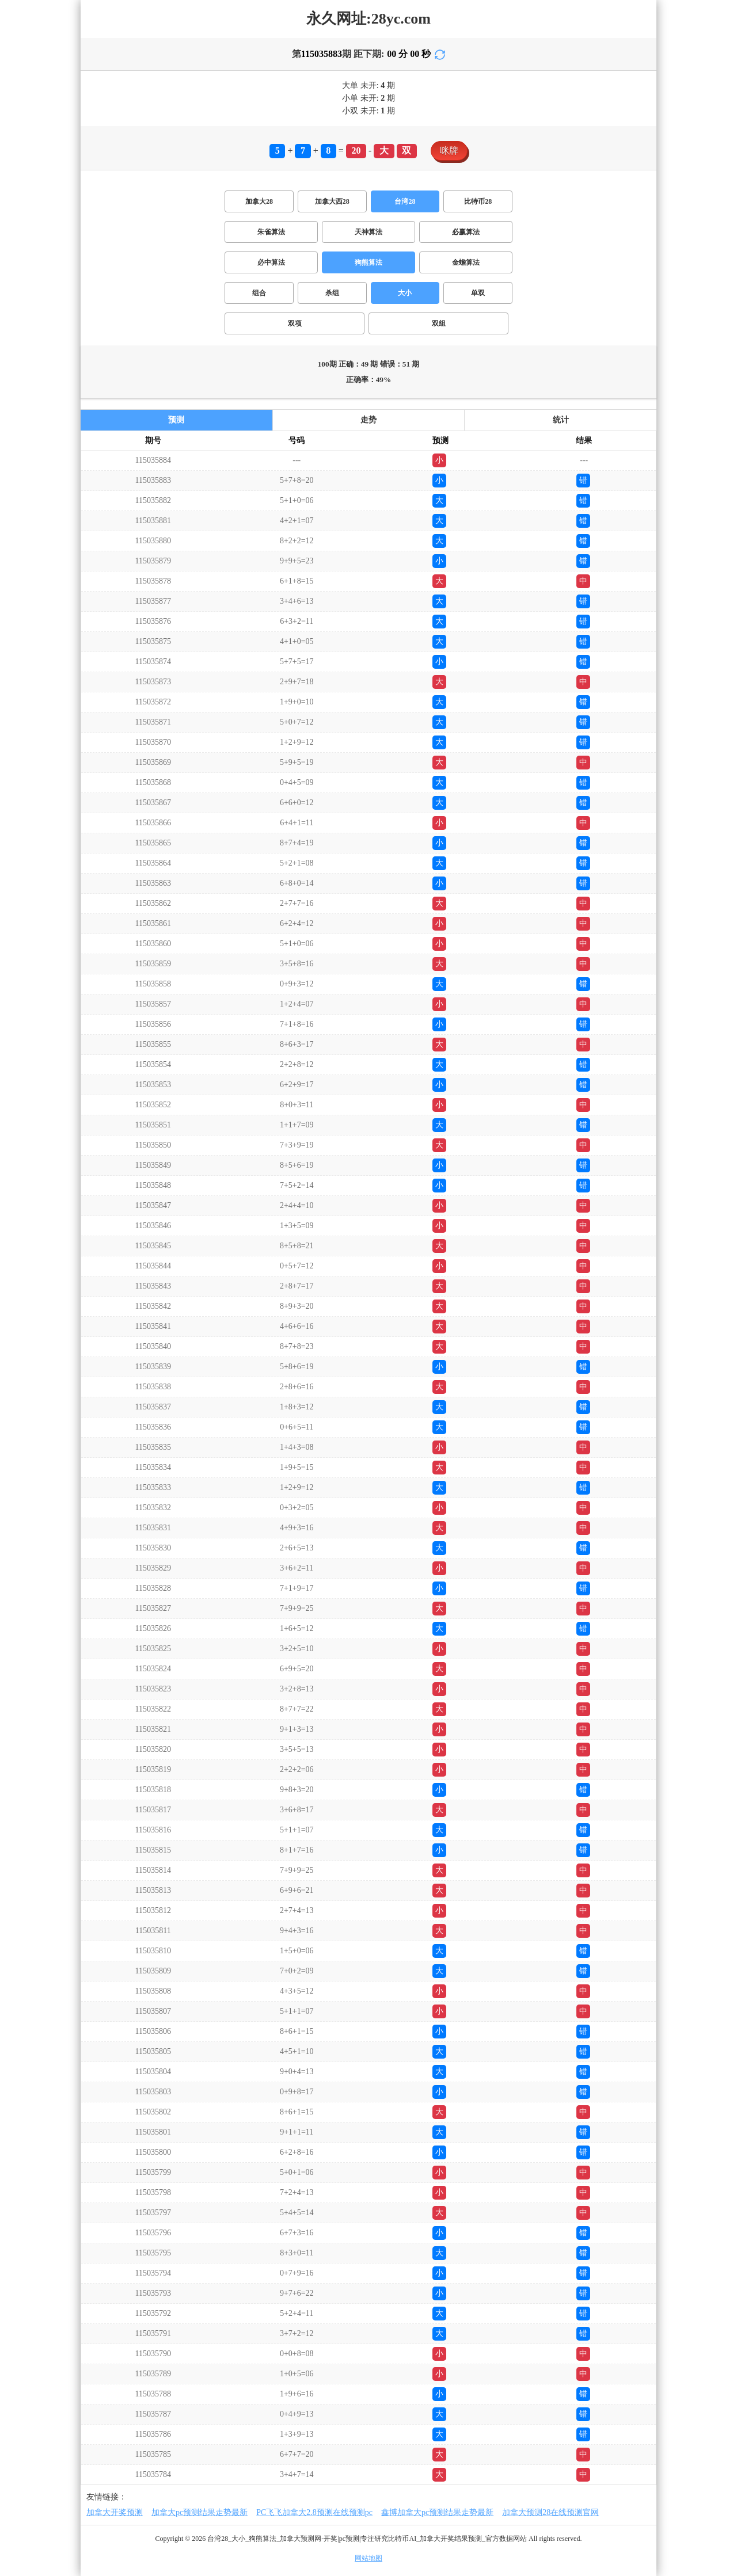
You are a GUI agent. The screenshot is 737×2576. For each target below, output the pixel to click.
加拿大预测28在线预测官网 (550, 2512)
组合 (259, 293)
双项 (295, 323)
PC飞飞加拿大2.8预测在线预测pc (314, 2512)
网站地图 (368, 2558)
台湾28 (404, 201)
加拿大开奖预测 (114, 2512)
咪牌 (449, 150)
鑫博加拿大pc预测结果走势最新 (437, 2512)
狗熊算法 (368, 262)
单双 (478, 293)
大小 (405, 293)
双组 (439, 323)
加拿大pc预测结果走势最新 (199, 2512)
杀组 (332, 293)
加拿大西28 (332, 201)
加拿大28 (259, 201)
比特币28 (478, 201)
